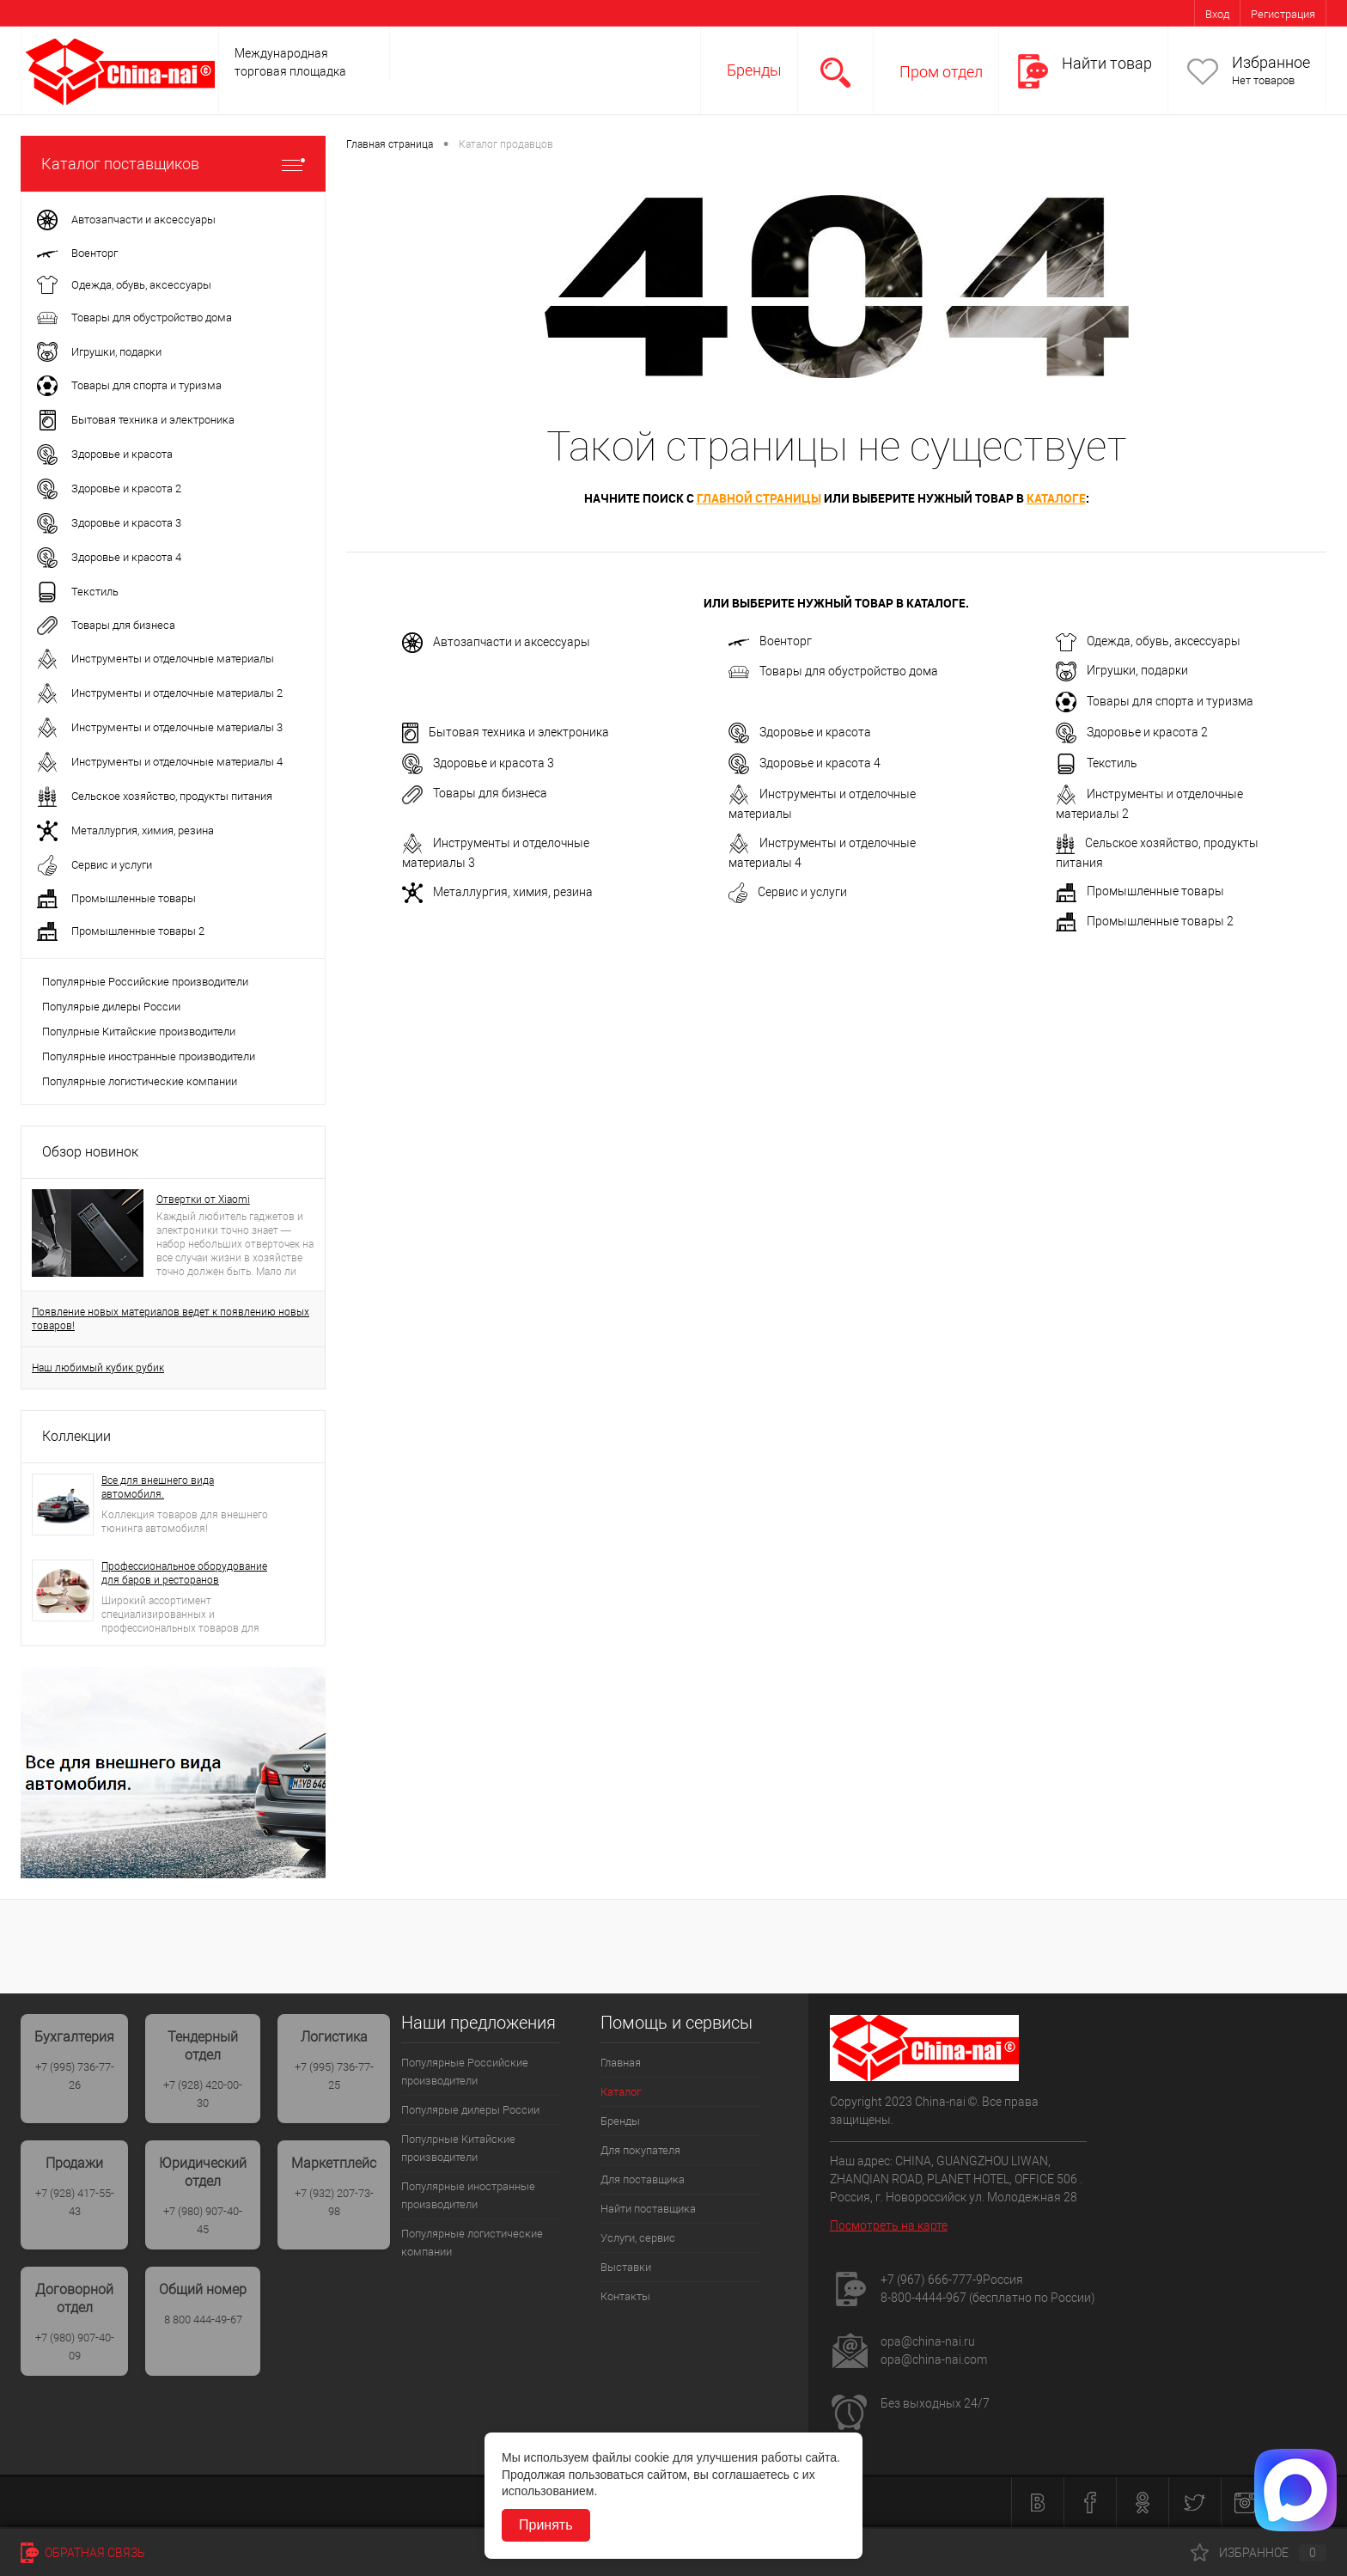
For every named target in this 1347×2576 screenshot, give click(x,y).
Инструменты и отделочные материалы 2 (1149, 802)
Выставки (625, 2267)
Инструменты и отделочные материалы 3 (495, 851)
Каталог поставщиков (173, 164)
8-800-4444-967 (923, 2297)
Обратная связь (83, 2553)
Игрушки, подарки (1122, 671)
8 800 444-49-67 (203, 2319)
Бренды (754, 70)
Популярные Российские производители (145, 981)
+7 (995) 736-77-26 (74, 2075)
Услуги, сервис (637, 2237)
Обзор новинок (90, 1152)
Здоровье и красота (799, 733)
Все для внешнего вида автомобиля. (157, 1487)
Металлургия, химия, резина (497, 892)
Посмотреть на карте (889, 2225)
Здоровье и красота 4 (804, 764)
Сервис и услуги (787, 892)
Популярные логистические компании (139, 1081)
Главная (620, 2062)
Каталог (620, 2091)
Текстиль (1096, 764)
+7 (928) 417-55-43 (74, 2202)
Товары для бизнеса (474, 794)
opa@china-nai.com (934, 2359)
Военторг (770, 641)
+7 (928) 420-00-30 (202, 2094)
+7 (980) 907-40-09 (74, 2346)
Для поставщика (642, 2179)
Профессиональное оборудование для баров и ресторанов (184, 1573)
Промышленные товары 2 (1145, 922)
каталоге (1056, 498)
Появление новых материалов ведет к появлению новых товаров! (170, 1319)
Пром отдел (941, 72)
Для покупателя (640, 2150)
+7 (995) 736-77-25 (334, 2075)
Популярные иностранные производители (148, 1056)
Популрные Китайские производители (138, 1031)
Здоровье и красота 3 (478, 764)
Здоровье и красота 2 (1132, 733)
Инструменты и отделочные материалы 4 (822, 851)
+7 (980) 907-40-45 (202, 2220)
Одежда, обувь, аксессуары (1148, 642)
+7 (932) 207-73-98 (334, 2202)
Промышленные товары (1140, 892)
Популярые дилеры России (111, 1006)
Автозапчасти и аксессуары (496, 642)
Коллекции (76, 1436)
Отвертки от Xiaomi (203, 1199)
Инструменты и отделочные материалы (822, 802)
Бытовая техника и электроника (505, 733)
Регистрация (1283, 14)
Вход (1217, 14)
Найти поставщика (648, 2208)
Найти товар (1107, 63)
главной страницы (759, 498)
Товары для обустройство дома (833, 672)
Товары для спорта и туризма (1154, 702)
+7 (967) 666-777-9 (932, 2279)
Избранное (1271, 62)
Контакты (625, 2296)
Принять (546, 2525)
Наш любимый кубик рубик (98, 1368)
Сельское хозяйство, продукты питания (1157, 851)
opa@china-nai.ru (928, 2341)
